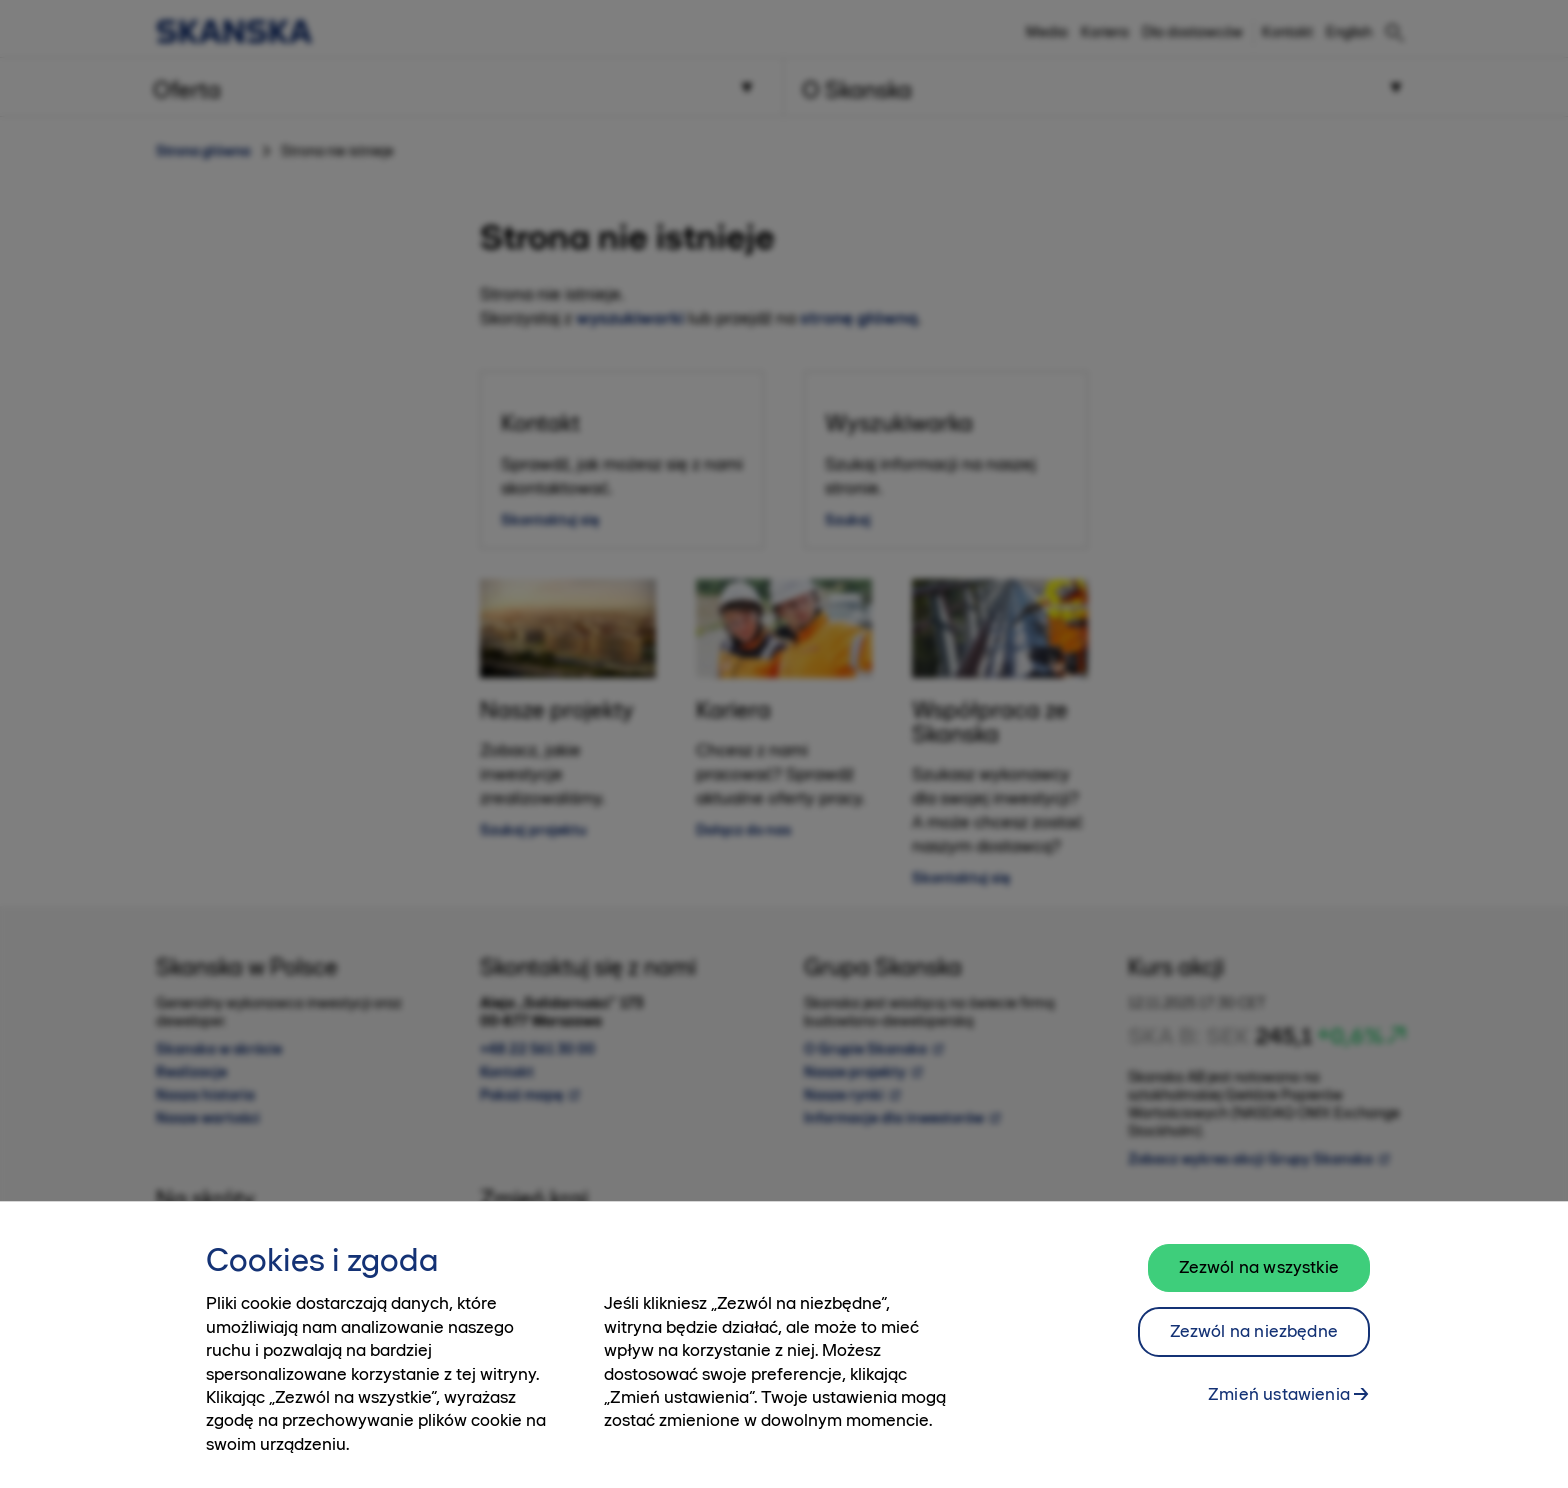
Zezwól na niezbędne (1254, 1344)
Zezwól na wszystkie (1259, 1280)
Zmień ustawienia (1279, 1407)
